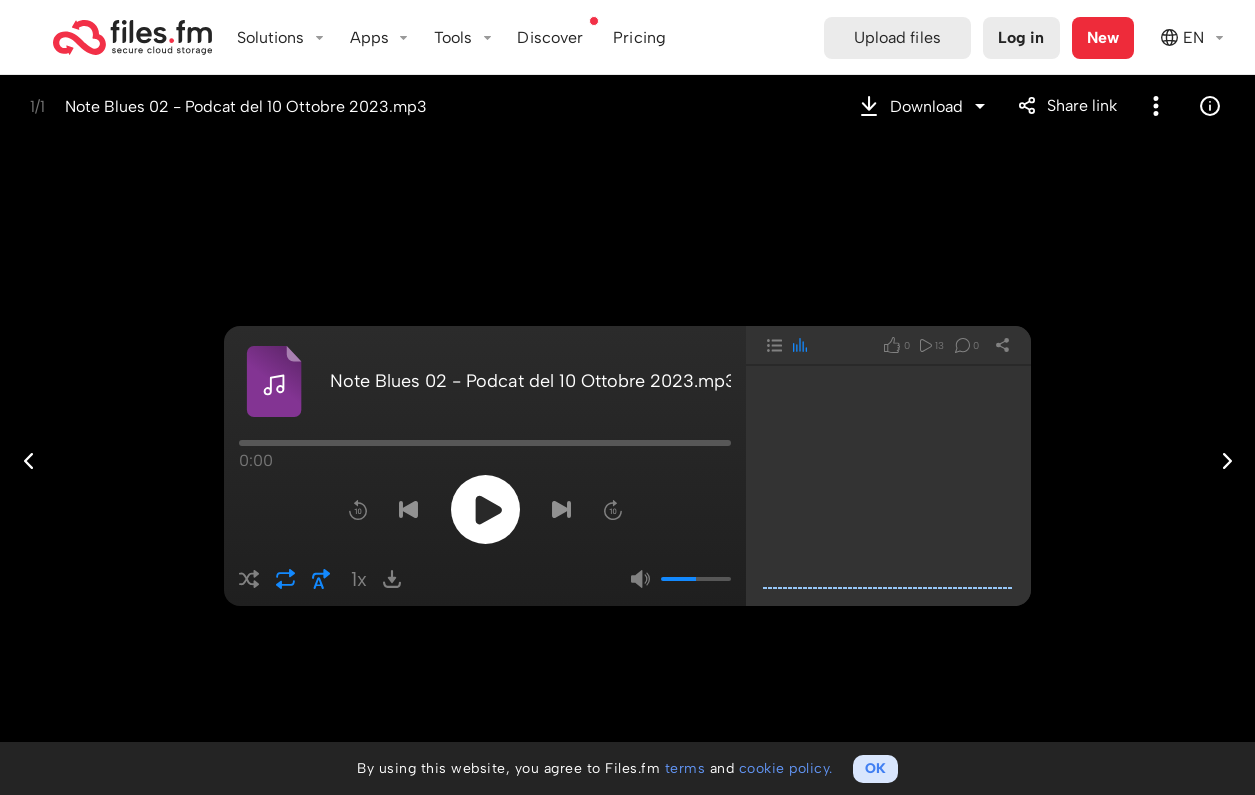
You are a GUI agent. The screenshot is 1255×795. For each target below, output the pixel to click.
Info (1210, 106)
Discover (550, 37)
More (1156, 106)
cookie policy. (786, 768)
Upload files (897, 37)
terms (685, 768)
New (1103, 37)
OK (875, 768)
